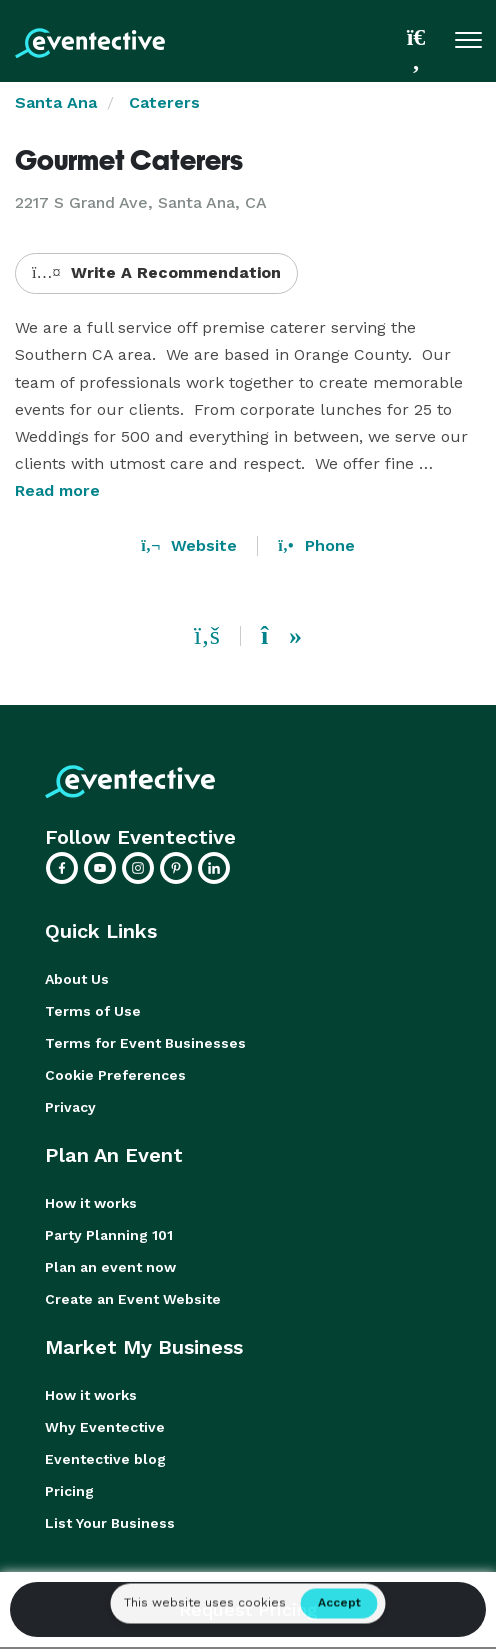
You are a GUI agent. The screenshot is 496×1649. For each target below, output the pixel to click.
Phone (316, 545)
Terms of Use (93, 1011)
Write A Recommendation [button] (156, 272)
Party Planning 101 (109, 1235)
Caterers (164, 102)
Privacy (70, 1107)
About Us (77, 979)
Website (189, 545)
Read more (57, 490)
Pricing (69, 1491)
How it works (91, 1203)
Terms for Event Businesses (145, 1043)
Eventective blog (105, 1459)
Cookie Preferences (115, 1075)
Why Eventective (105, 1427)
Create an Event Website (133, 1299)
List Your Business (110, 1523)
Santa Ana (56, 102)
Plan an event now (110, 1267)
